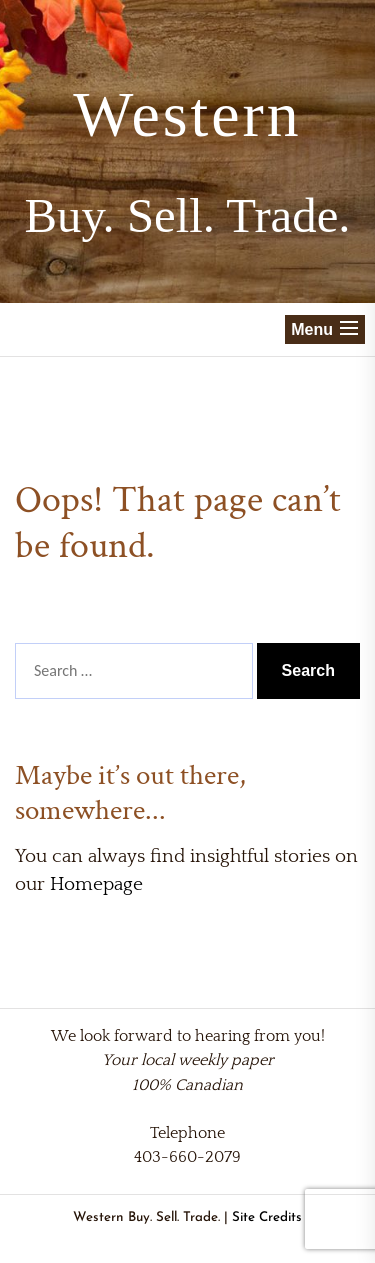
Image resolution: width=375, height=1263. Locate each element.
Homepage (96, 884)
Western (187, 114)
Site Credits (267, 1217)
